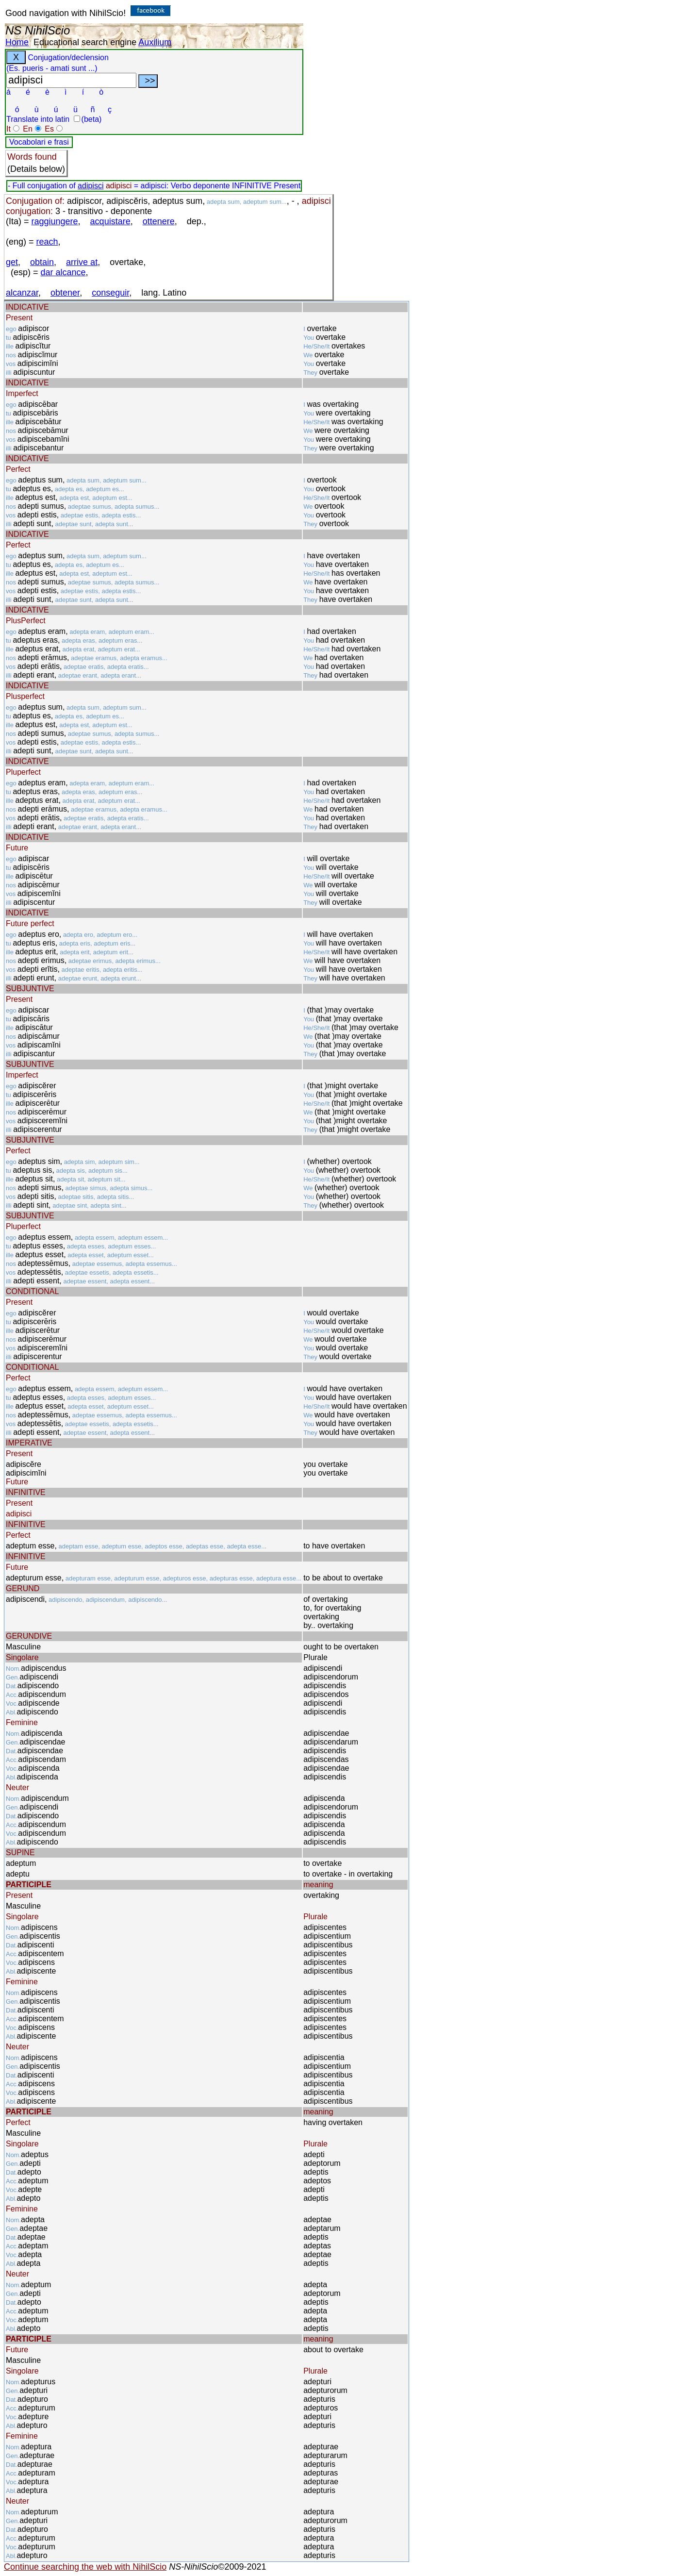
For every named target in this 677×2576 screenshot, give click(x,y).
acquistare (110, 221)
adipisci (90, 186)
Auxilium (154, 42)
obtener (65, 293)
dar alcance (63, 272)
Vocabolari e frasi (39, 142)
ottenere (159, 221)
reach (47, 242)
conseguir (110, 293)
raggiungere (55, 221)
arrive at (82, 262)
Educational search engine (84, 42)
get (12, 262)
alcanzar (22, 293)
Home (17, 42)
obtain (42, 262)
